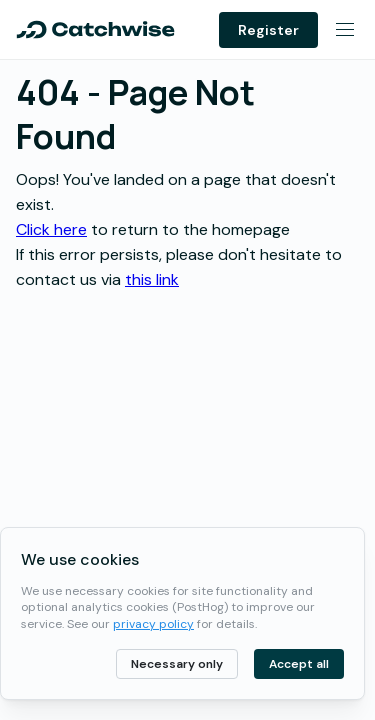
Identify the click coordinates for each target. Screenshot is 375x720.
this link (152, 279)
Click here (51, 229)
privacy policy (153, 624)
